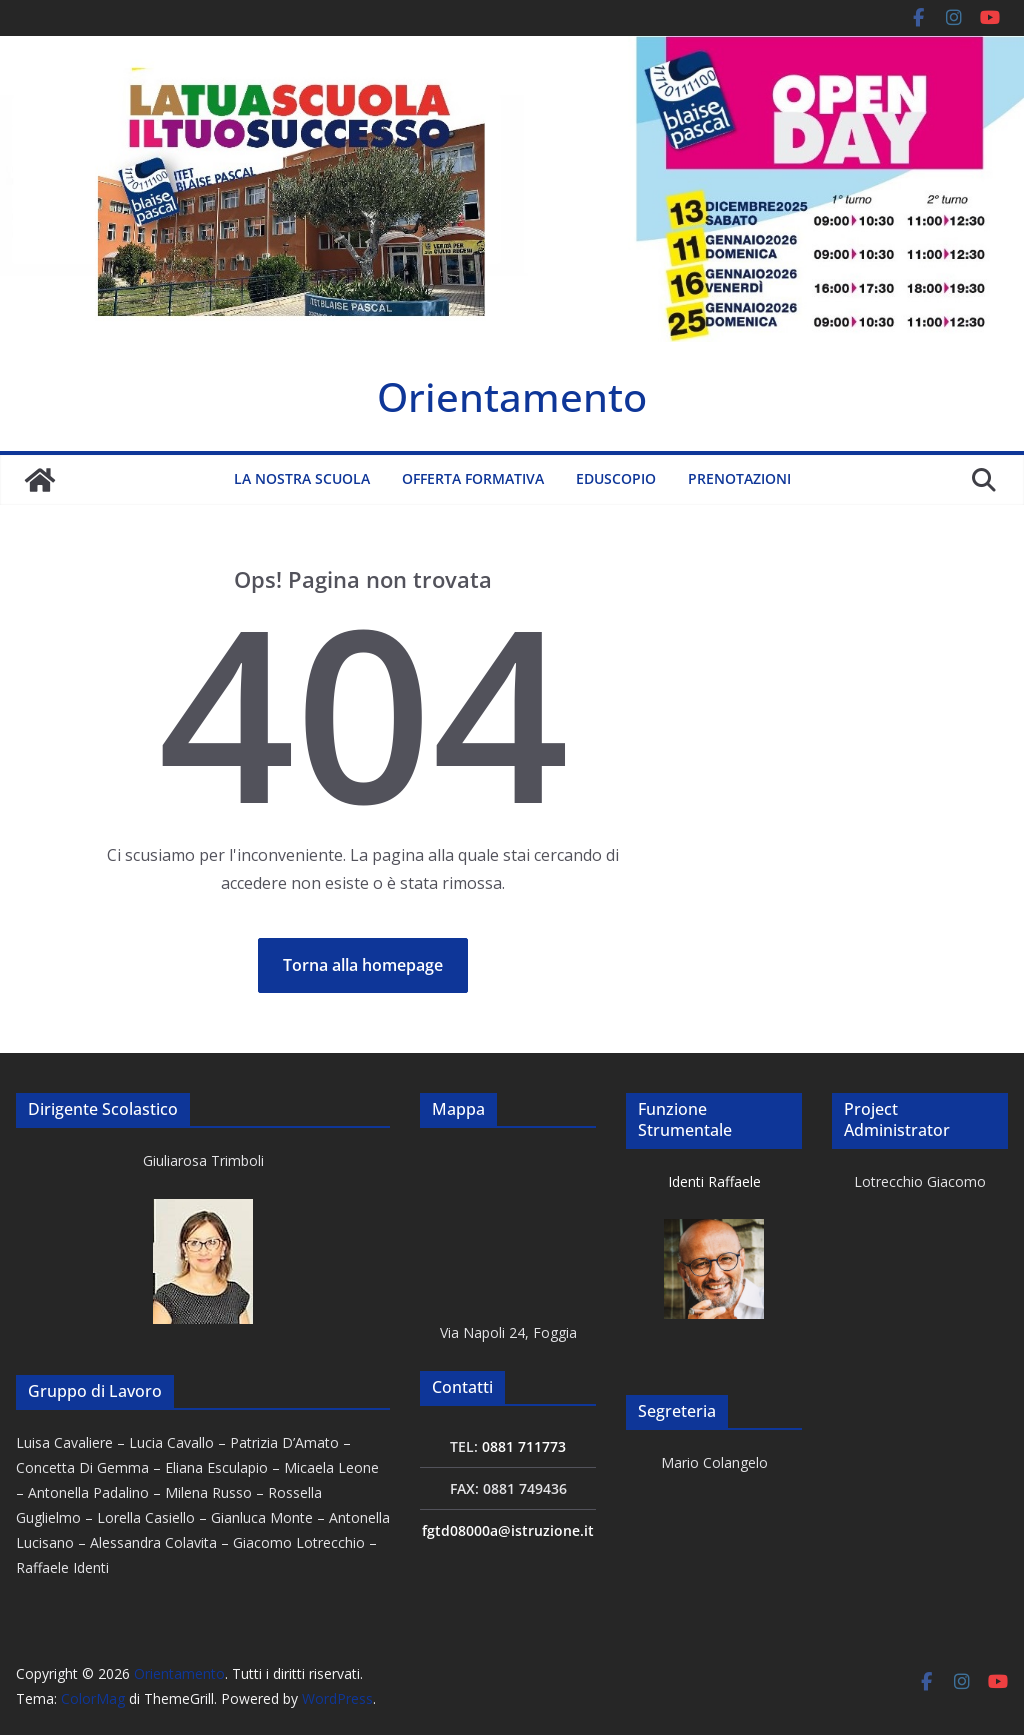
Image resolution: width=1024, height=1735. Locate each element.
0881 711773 (524, 1446)
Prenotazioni (739, 478)
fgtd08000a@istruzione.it (508, 1530)
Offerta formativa (473, 478)
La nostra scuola (302, 478)
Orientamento (512, 396)
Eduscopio (616, 478)
